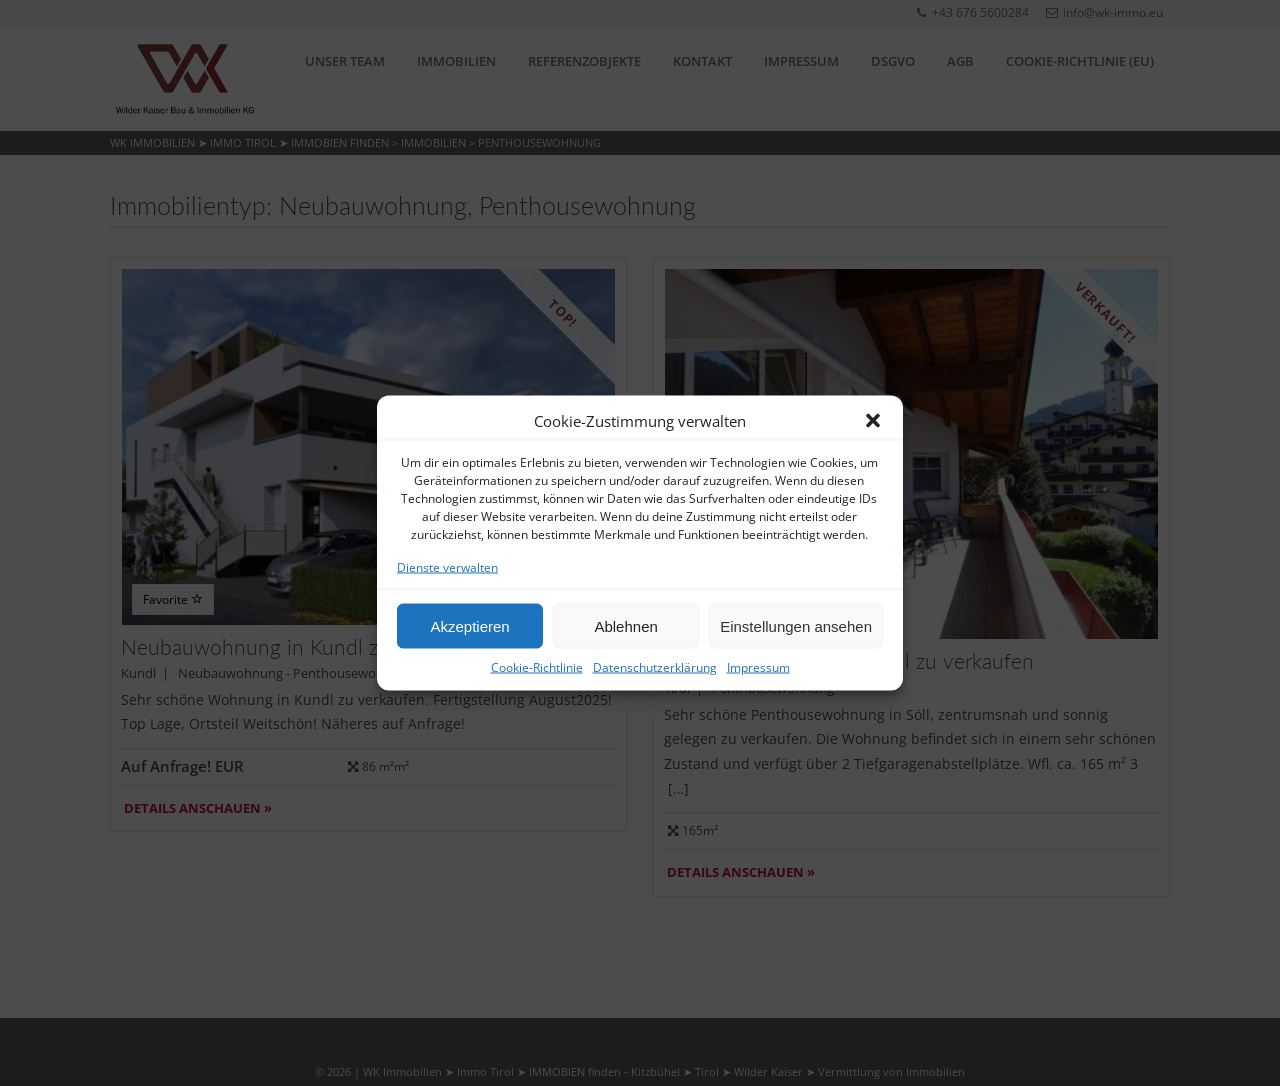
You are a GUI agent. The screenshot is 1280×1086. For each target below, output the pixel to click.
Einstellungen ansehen (796, 625)
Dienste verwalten (447, 567)
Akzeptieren (469, 625)
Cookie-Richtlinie (537, 667)
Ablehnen (625, 625)
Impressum (758, 667)
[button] (873, 421)
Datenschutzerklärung (655, 667)
